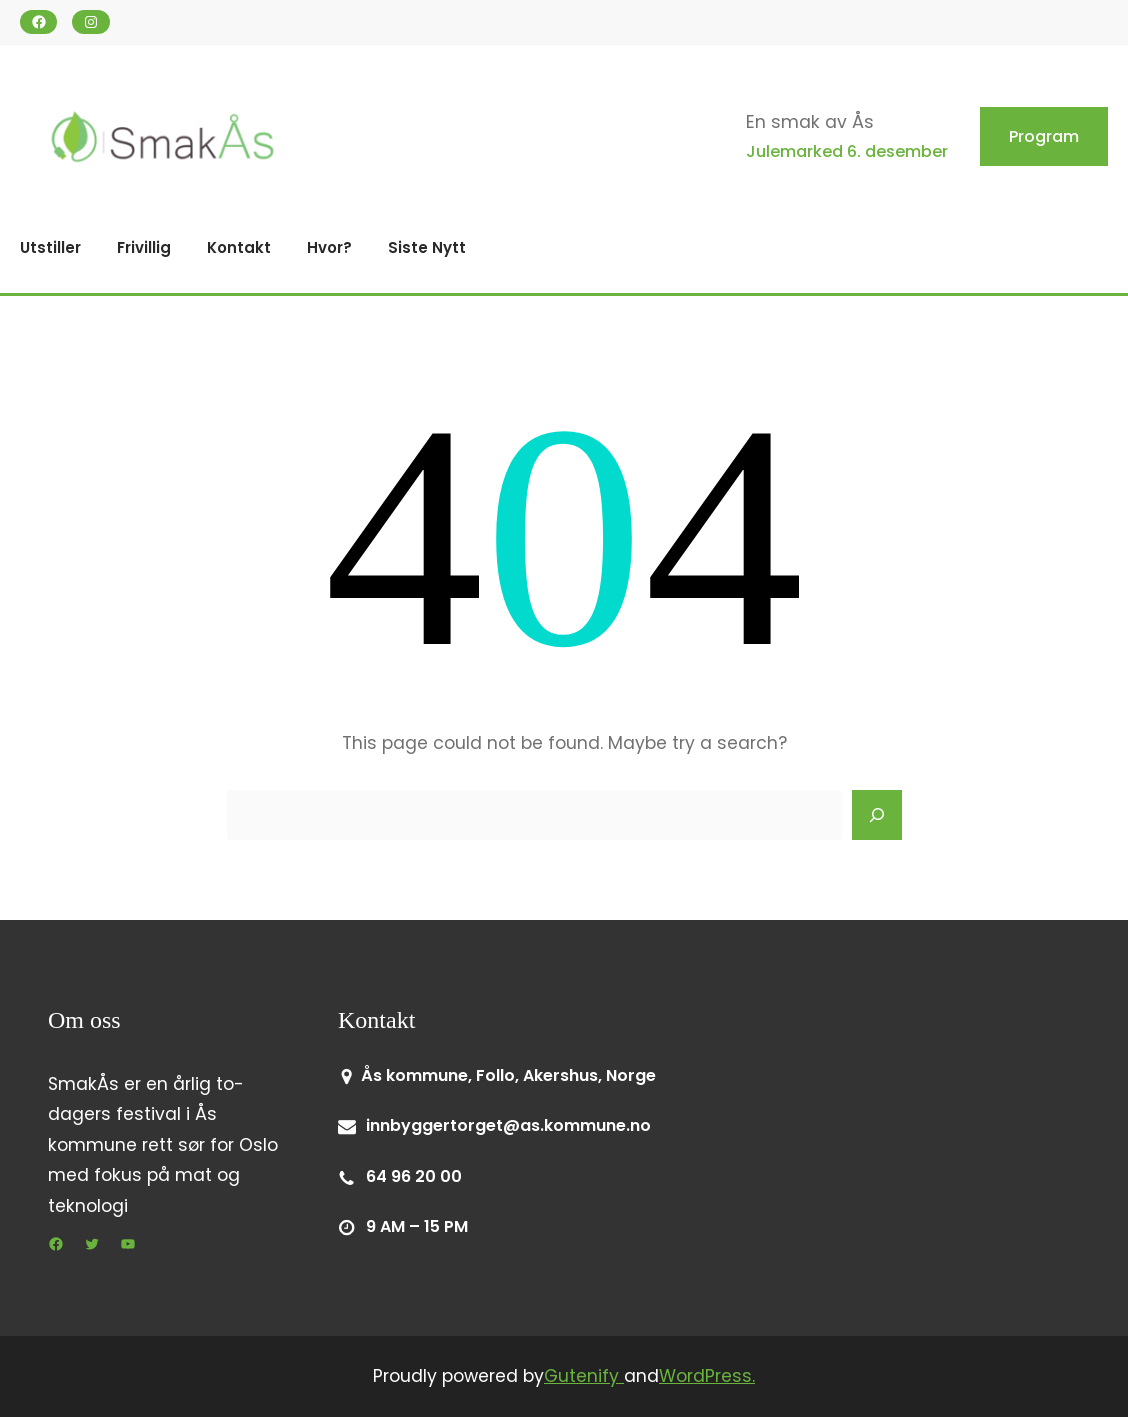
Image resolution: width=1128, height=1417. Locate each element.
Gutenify (584, 1376)
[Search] (877, 815)
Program (1044, 136)
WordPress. (707, 1376)
